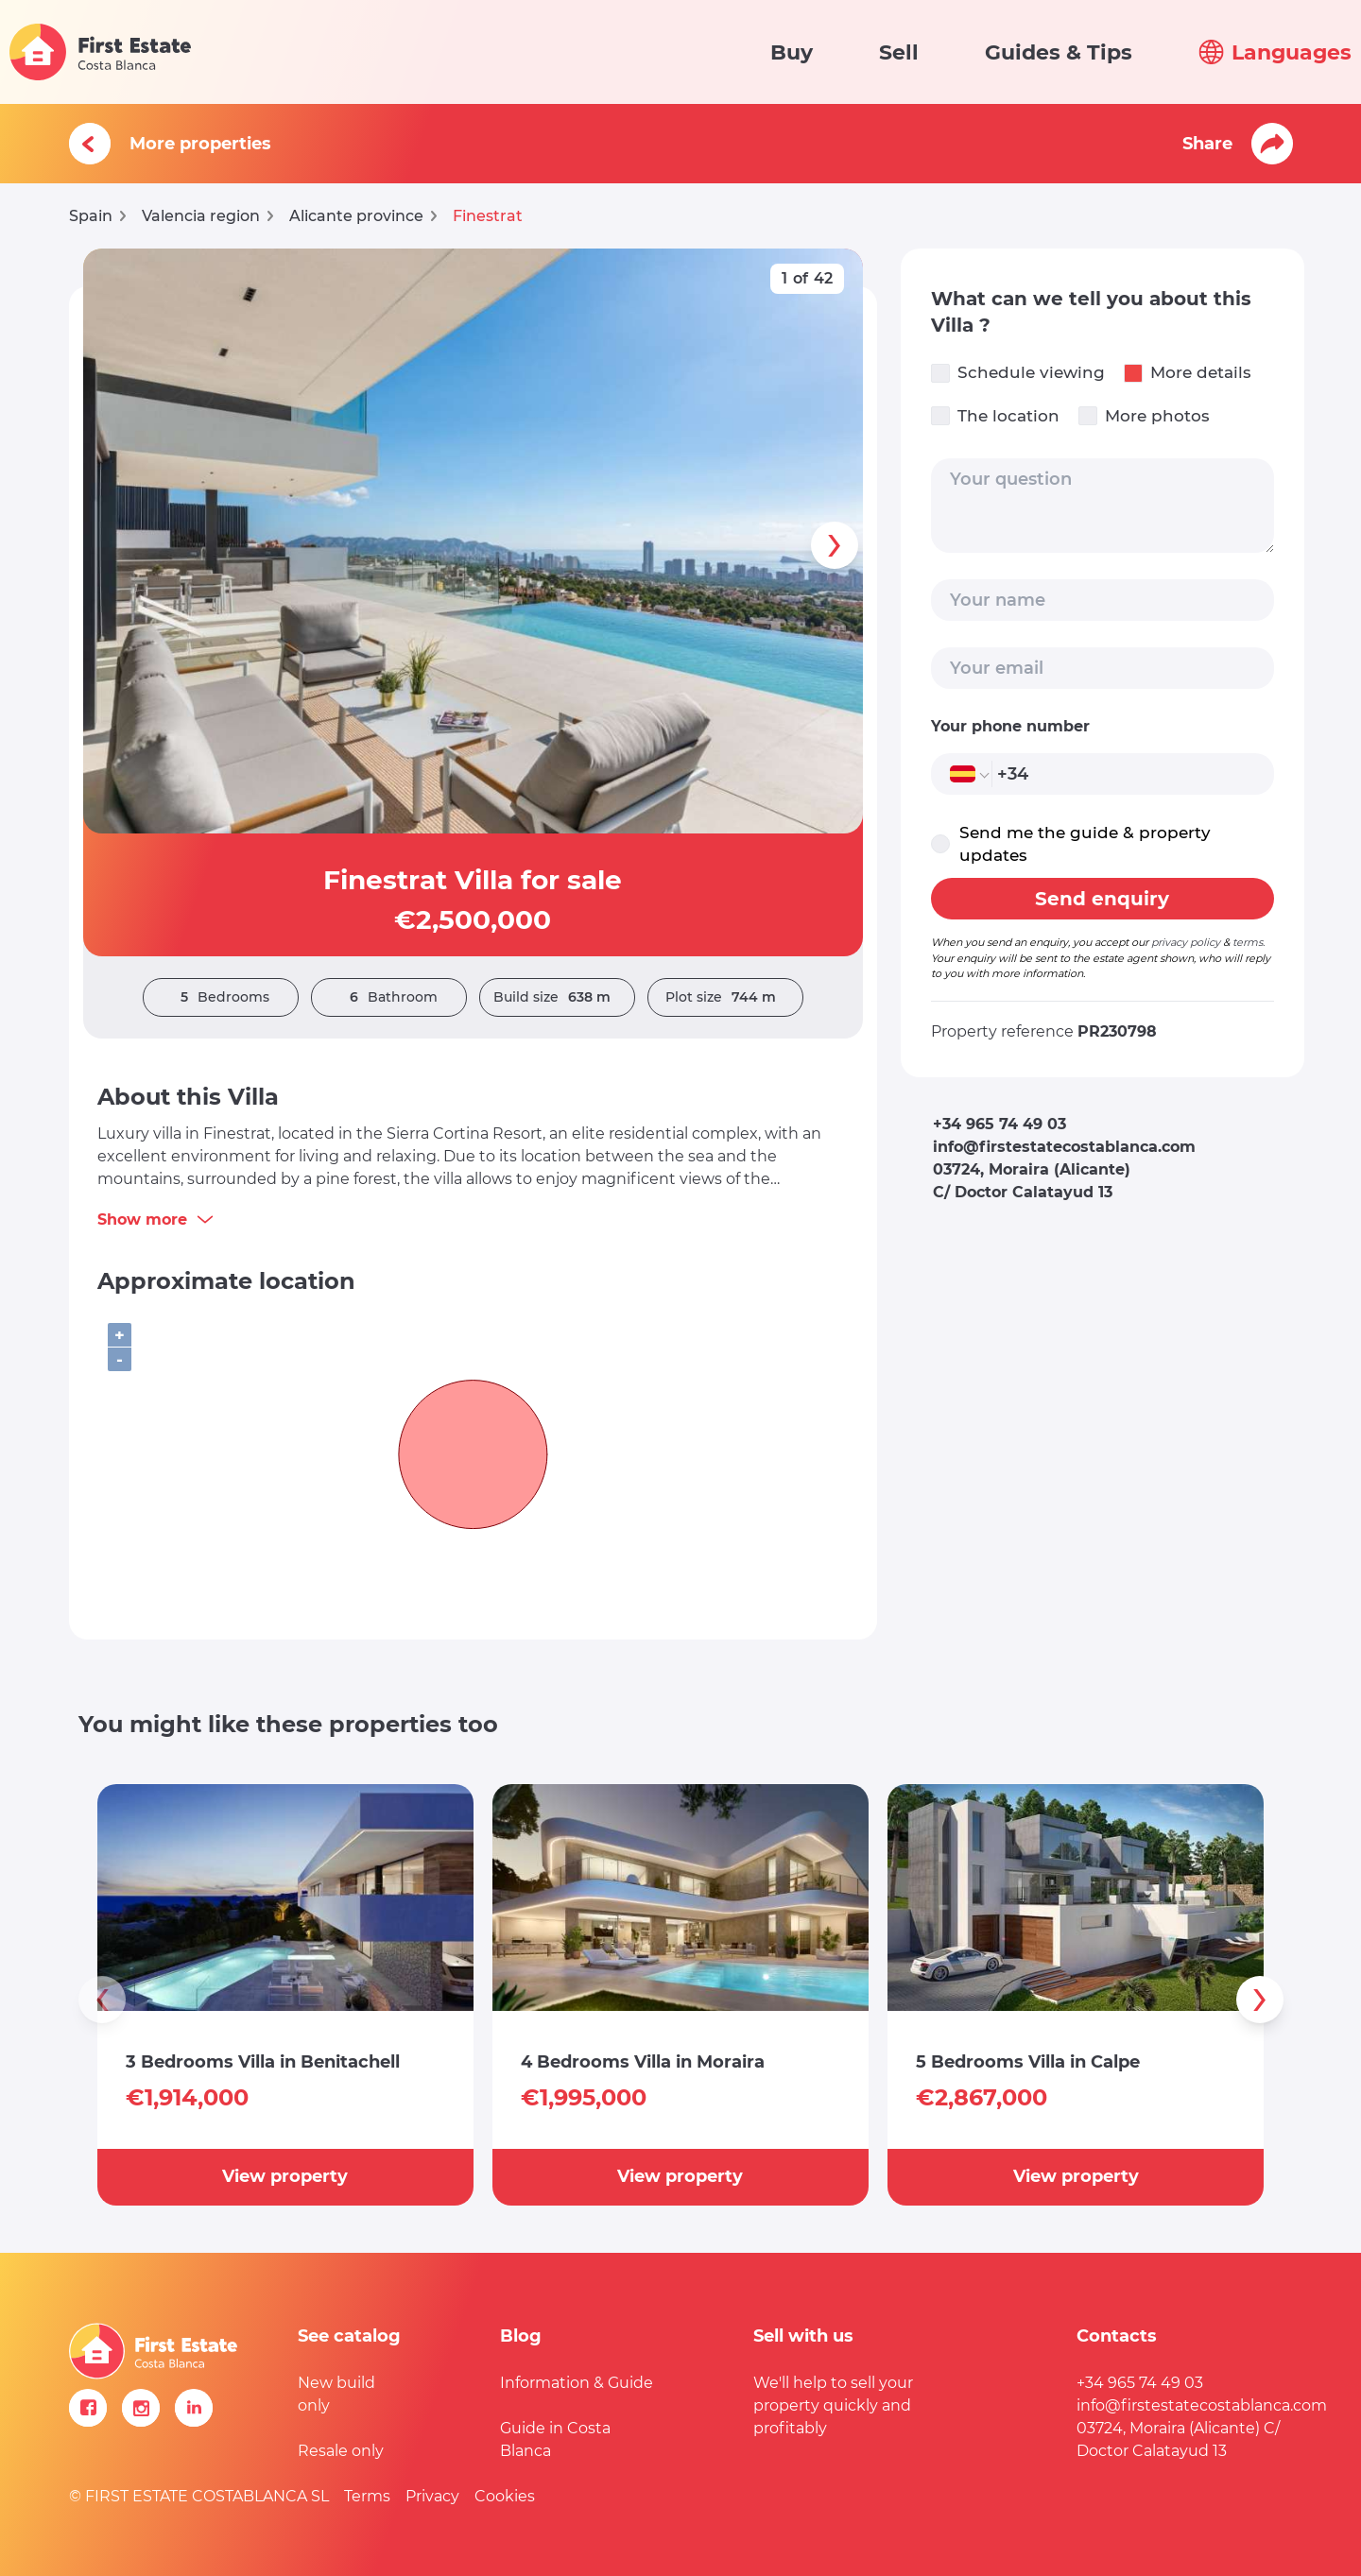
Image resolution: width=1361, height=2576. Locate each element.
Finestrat (488, 216)
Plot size (725, 997)
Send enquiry (1102, 898)
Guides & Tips (1058, 52)
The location (995, 416)
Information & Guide (576, 2383)
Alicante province (356, 216)
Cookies (504, 2496)
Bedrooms (220, 997)
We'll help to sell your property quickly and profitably (833, 2405)
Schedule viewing (1018, 373)
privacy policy (1185, 942)
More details (1187, 373)
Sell (899, 52)
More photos (1144, 416)
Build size (556, 997)
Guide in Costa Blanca (555, 2439)
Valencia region (201, 216)
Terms (367, 2496)
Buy (791, 52)
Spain (90, 216)
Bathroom (389, 997)
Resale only (341, 2451)
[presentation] (834, 545)
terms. (1248, 942)
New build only (336, 2394)
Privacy (432, 2496)
